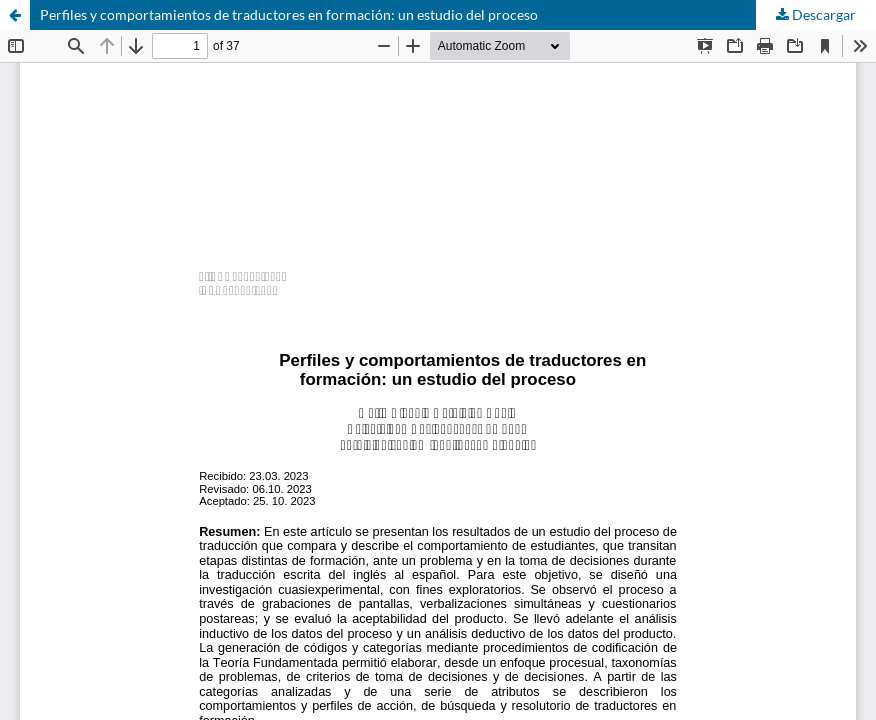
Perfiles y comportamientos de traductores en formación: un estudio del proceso (289, 14)
